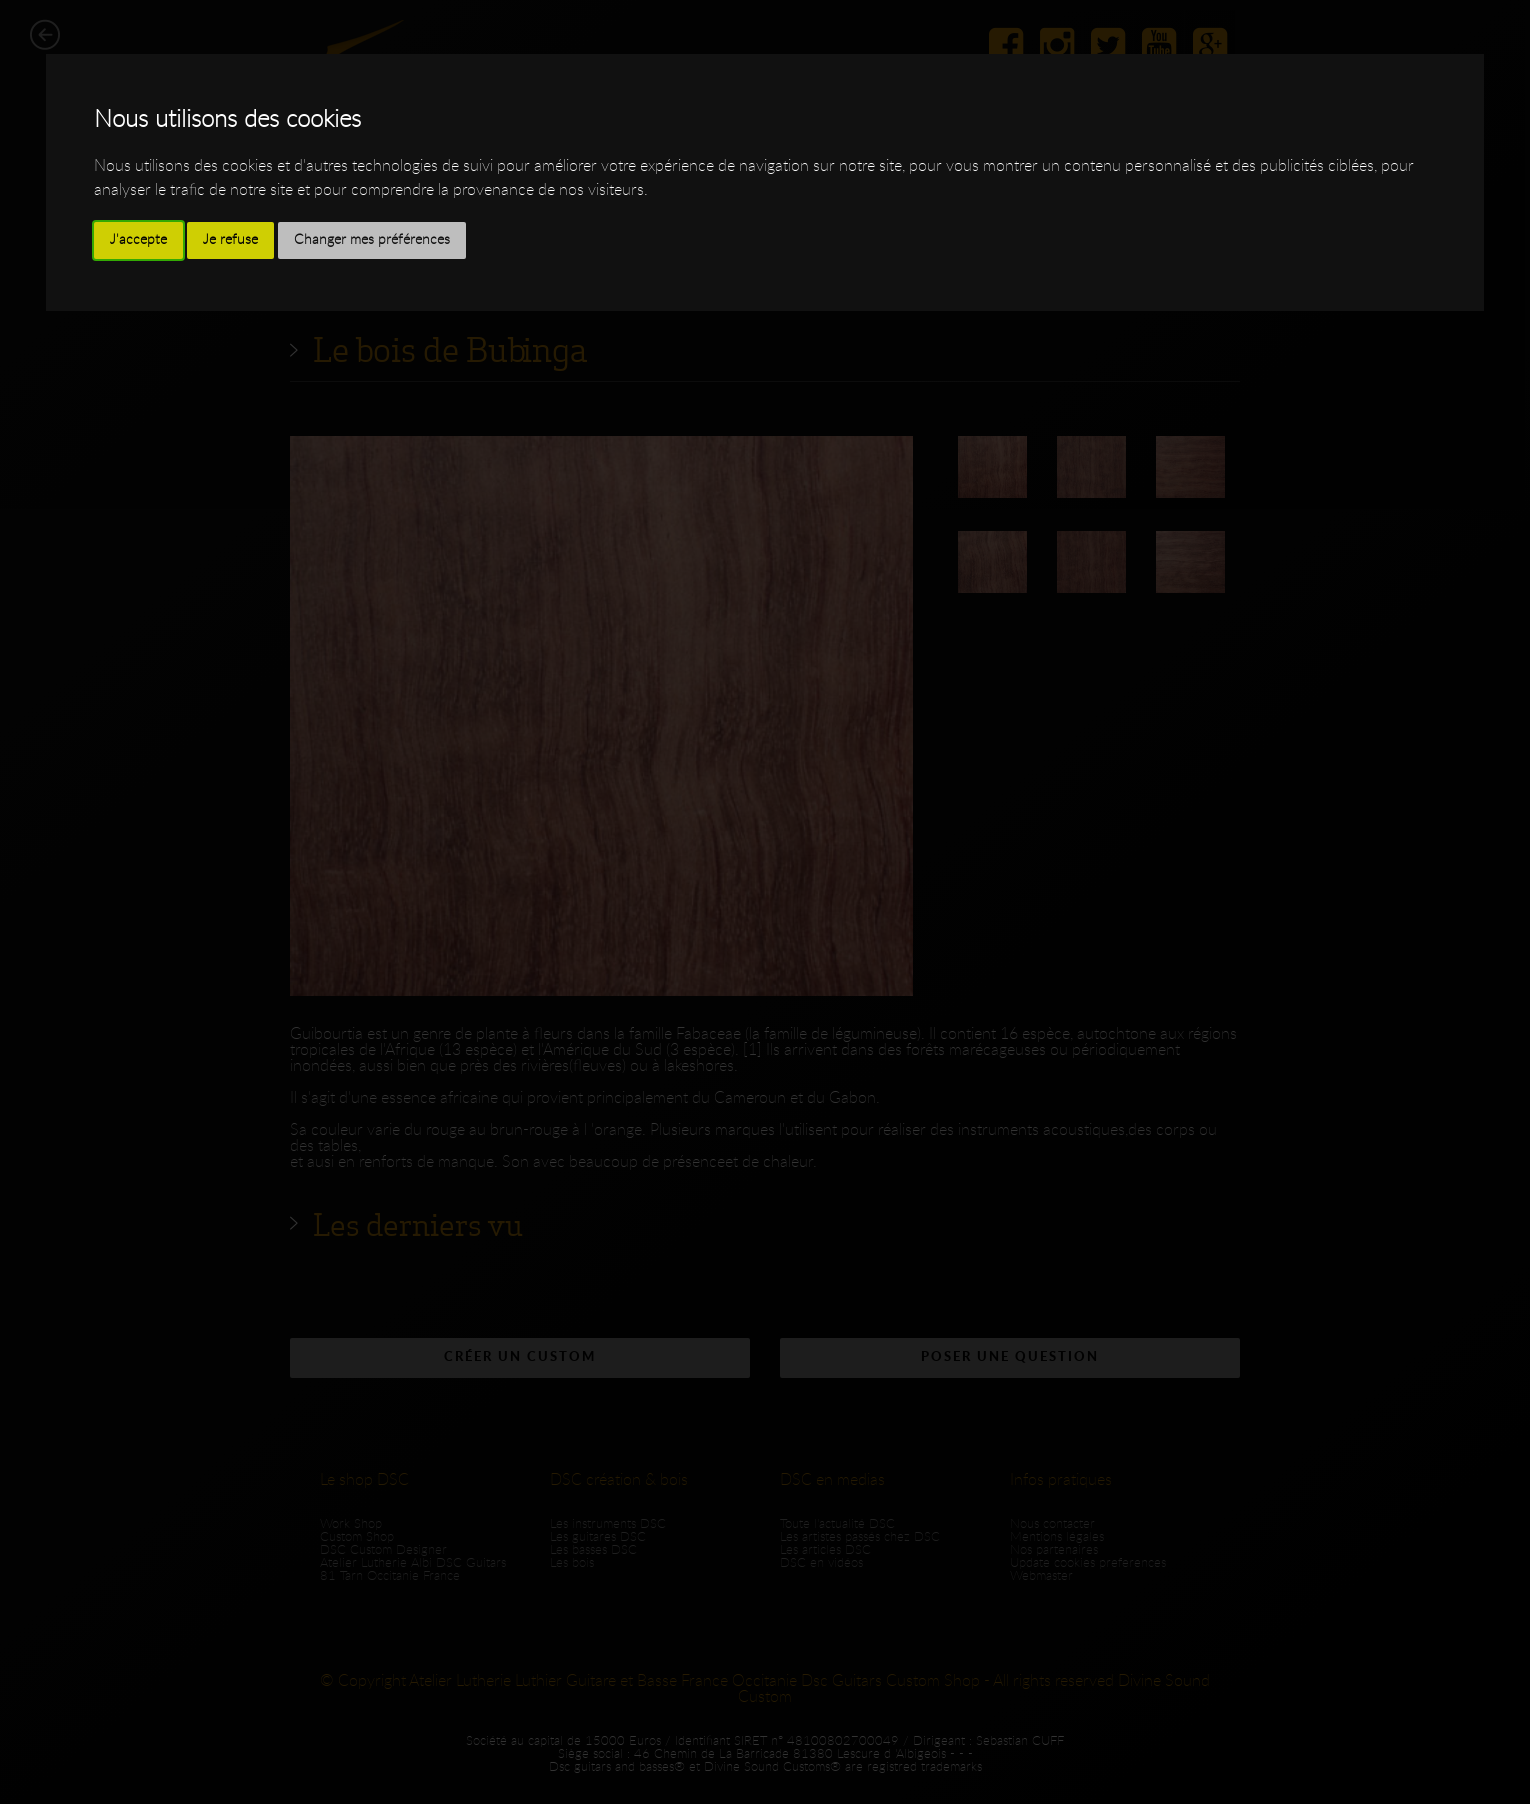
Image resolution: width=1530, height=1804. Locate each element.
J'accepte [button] (138, 240)
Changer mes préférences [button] (372, 240)
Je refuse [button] (230, 240)
